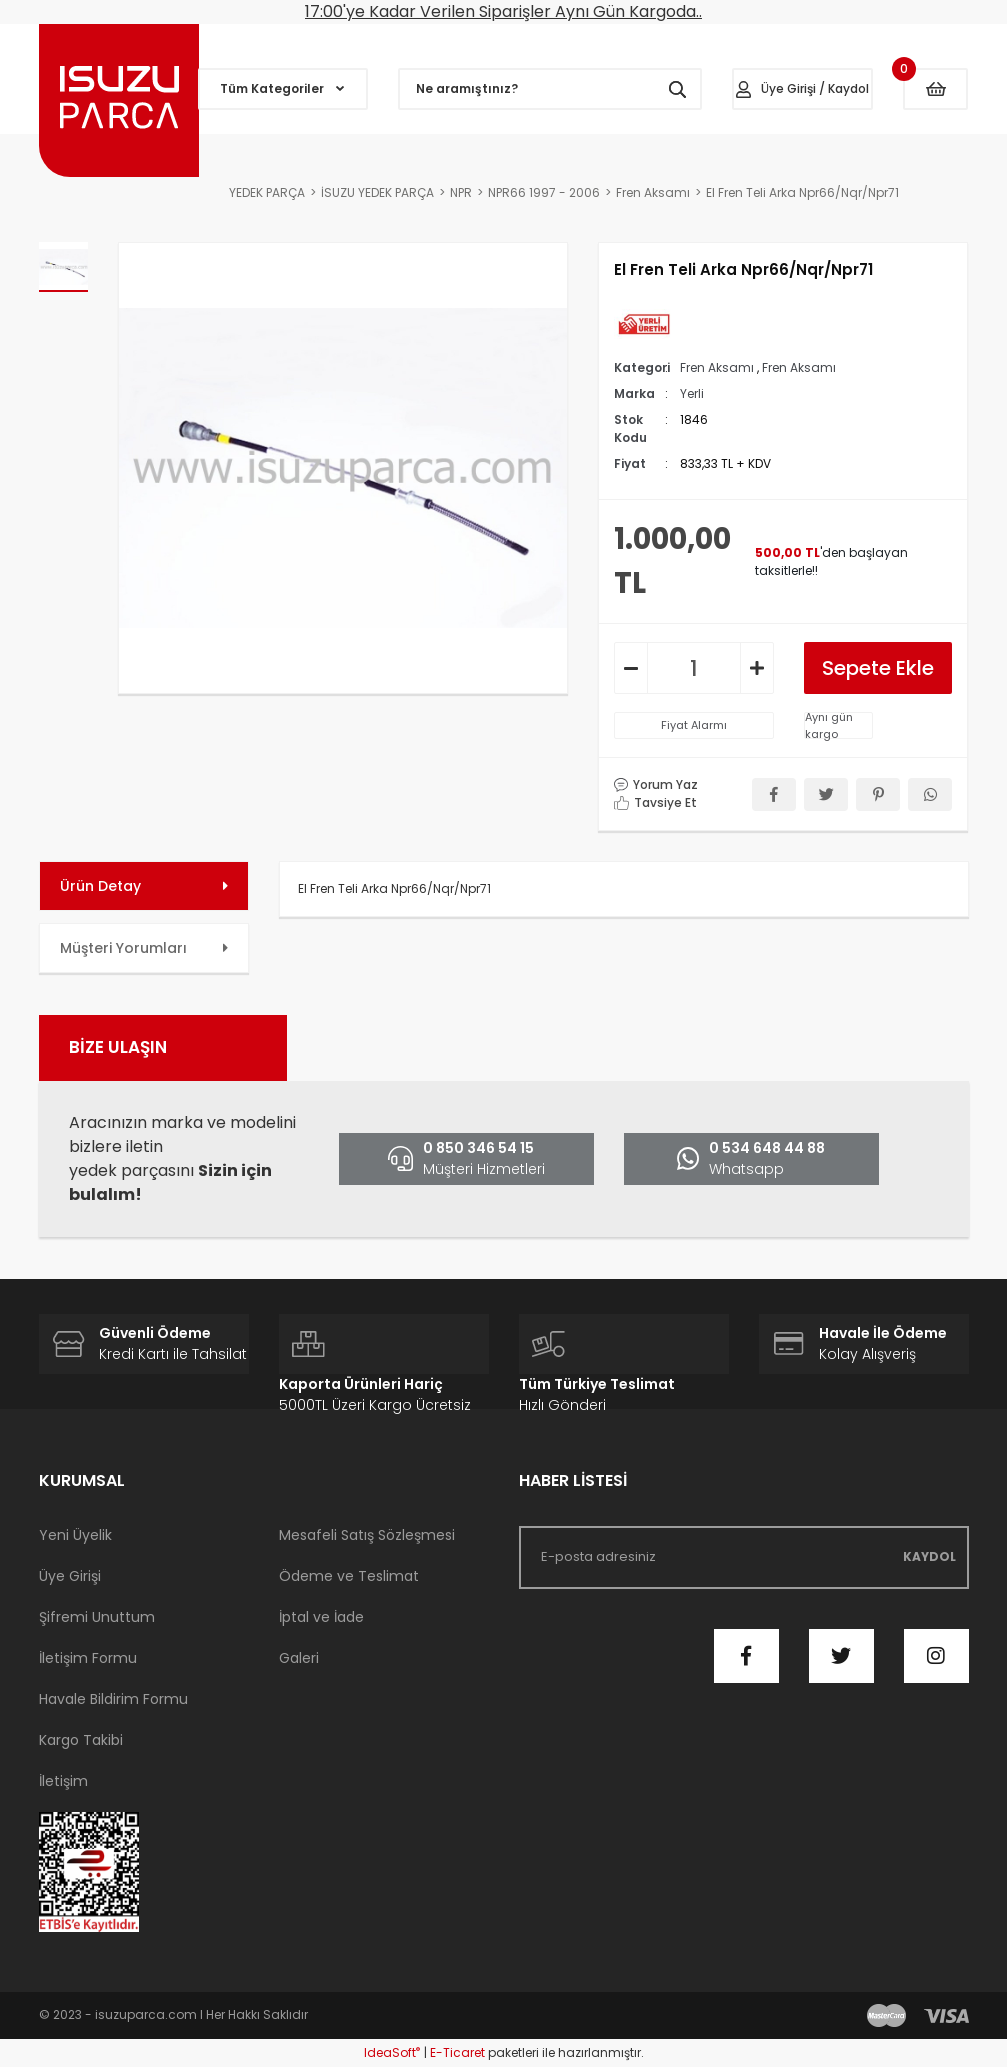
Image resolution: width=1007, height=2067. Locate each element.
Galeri (299, 1658)
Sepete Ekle (878, 668)
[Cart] (935, 89)
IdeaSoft (392, 2052)
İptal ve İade (321, 1617)
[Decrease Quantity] (631, 668)
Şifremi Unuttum (97, 1617)
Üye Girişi (70, 1576)
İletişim (63, 1781)
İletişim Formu (88, 1658)
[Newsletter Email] (744, 1557)
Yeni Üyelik (75, 1535)
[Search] (549, 89)
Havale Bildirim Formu (113, 1699)
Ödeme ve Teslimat (349, 1576)
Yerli (692, 393)
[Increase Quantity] (757, 668)
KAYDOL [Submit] (929, 1556)
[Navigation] (283, 89)
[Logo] (119, 100)
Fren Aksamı (717, 367)
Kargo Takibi (81, 1740)
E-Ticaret (457, 2052)
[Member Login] (803, 89)
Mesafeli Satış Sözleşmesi (367, 1535)
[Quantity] (694, 668)
